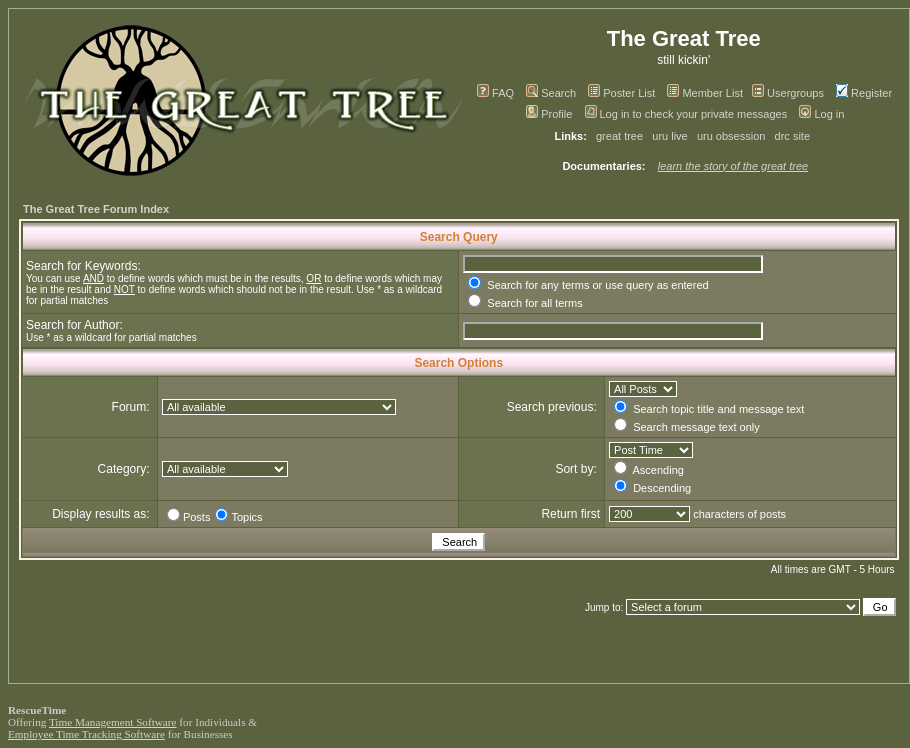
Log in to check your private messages (686, 114)
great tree (619, 136)
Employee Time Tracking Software (86, 734)
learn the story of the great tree (733, 166)
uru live (669, 136)
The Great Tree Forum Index (96, 209)
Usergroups (788, 93)
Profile (549, 114)
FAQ (495, 93)
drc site (792, 136)
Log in (821, 114)
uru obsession (731, 136)
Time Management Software (113, 722)
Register (864, 93)
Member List (705, 93)
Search (551, 93)
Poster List (621, 93)
